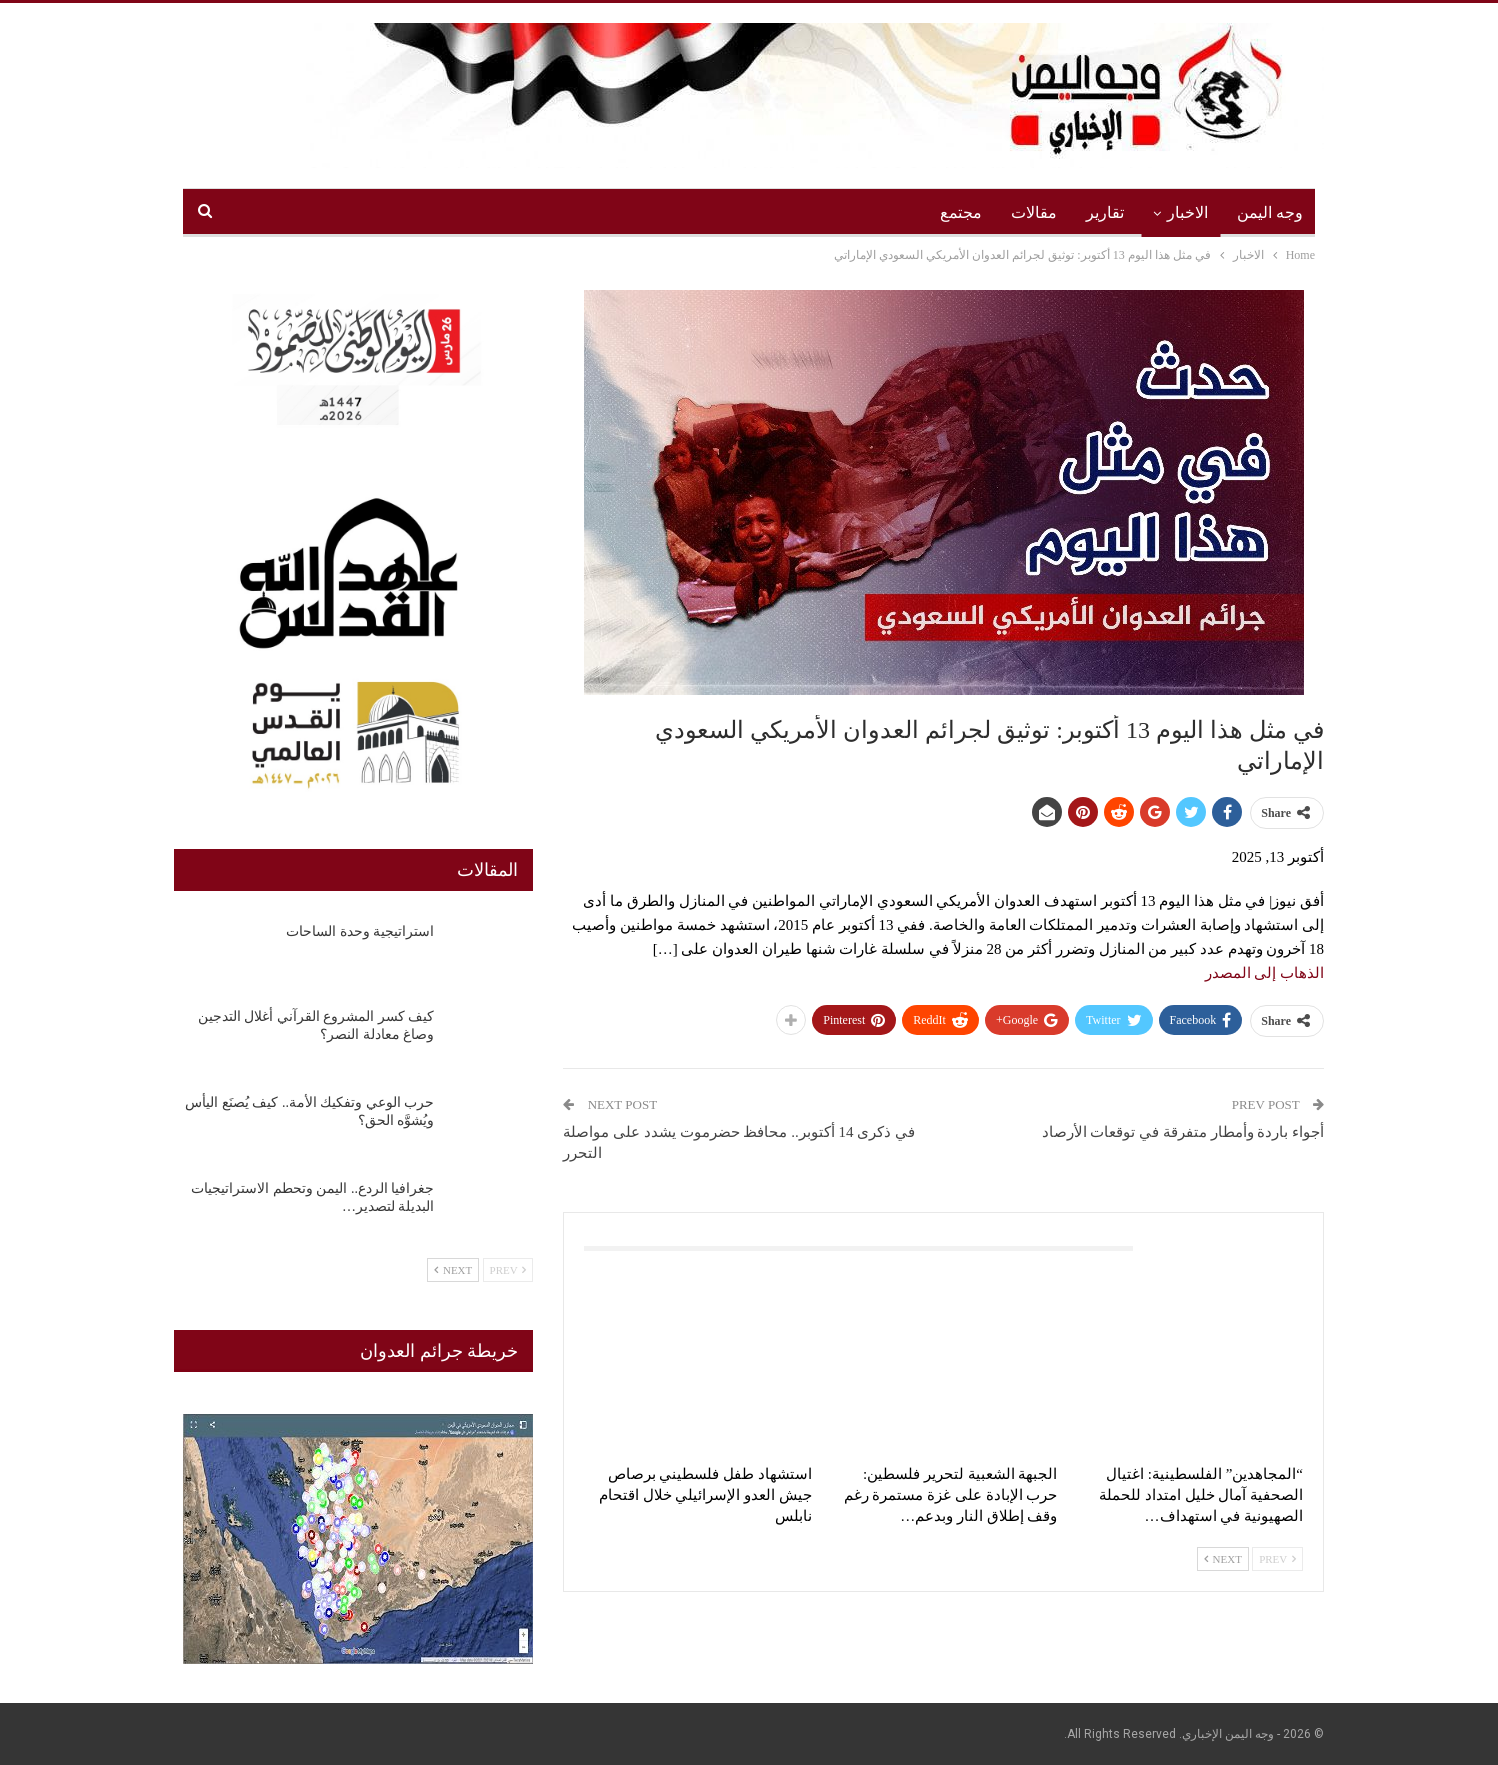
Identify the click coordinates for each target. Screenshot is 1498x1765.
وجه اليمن (1270, 212)
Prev (1277, 1559)
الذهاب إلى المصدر (1265, 973)
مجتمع (961, 212)
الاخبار (1187, 212)
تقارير (1105, 212)
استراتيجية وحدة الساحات (360, 931)
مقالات (1034, 212)
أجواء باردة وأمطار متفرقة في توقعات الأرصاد (1183, 1132)
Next (1223, 1559)
